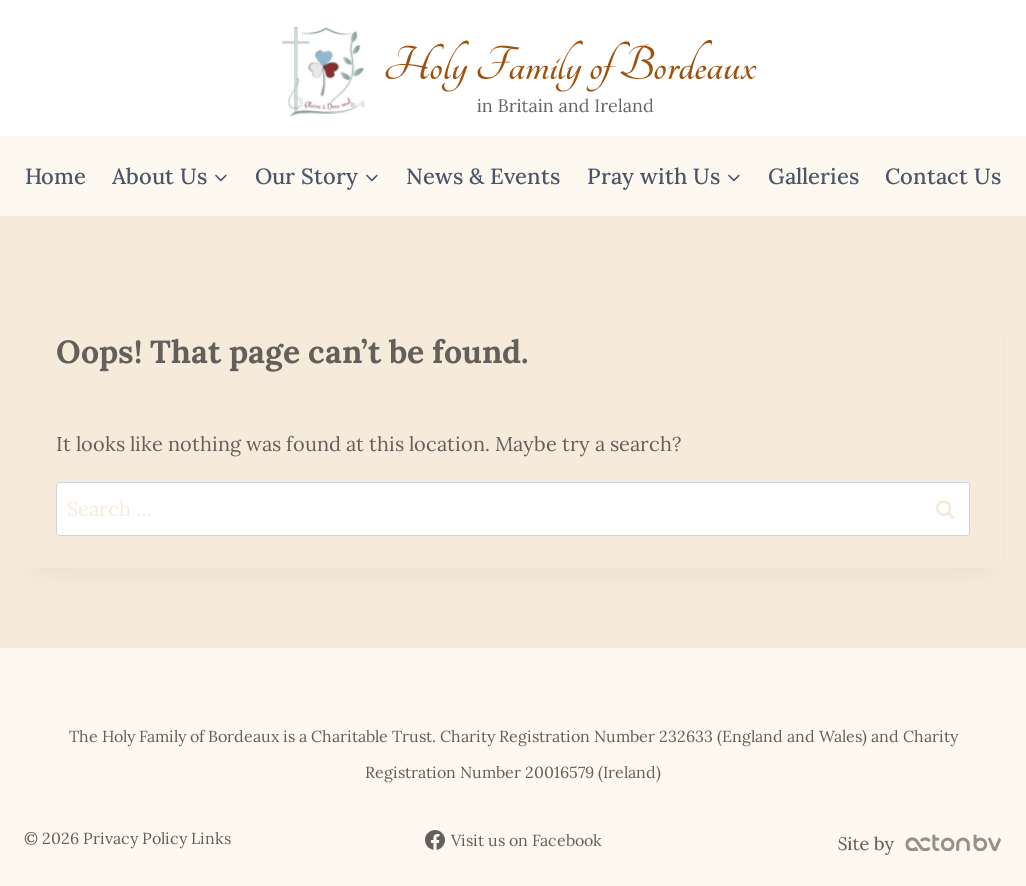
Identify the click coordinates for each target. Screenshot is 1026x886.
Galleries (813, 176)
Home (55, 176)
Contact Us (943, 176)
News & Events (483, 176)
